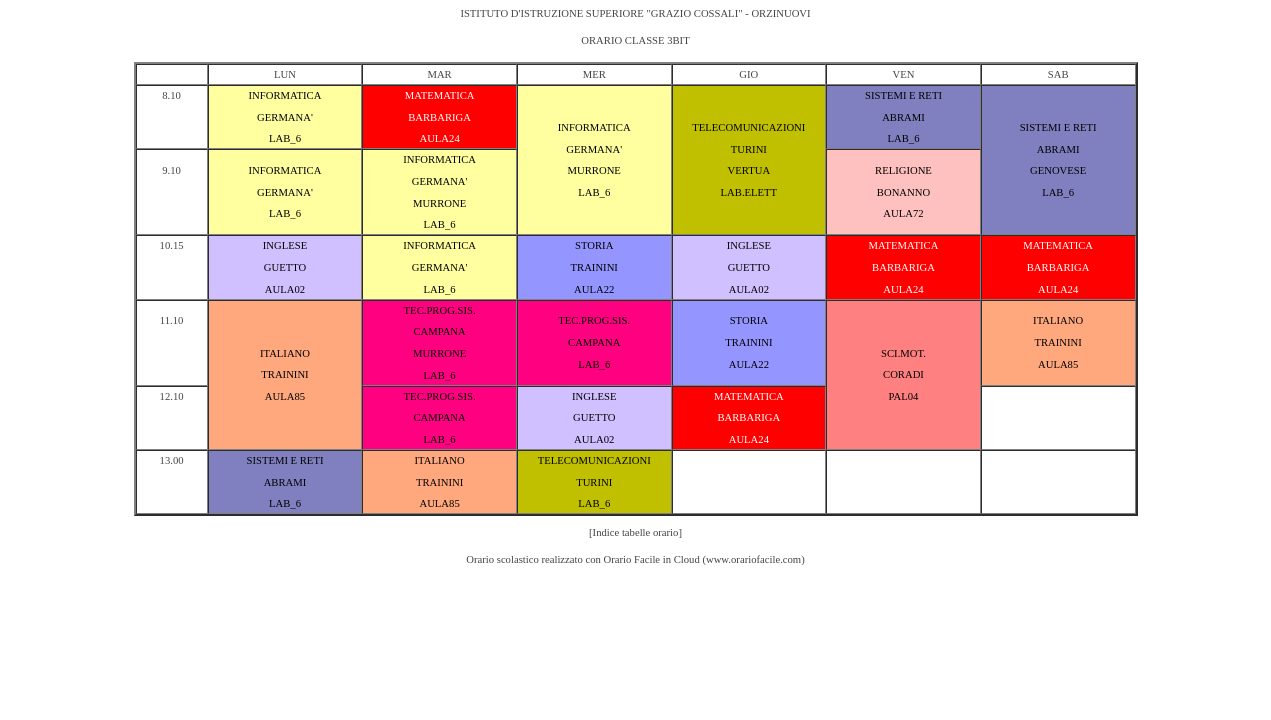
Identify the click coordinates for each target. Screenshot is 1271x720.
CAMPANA (439, 331)
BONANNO (903, 192)
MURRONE (594, 170)
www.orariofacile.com (753, 559)
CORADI (903, 374)
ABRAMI (903, 117)
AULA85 (285, 396)
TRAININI (594, 267)
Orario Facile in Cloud (652, 559)
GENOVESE (1058, 170)
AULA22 (594, 289)
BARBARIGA (439, 117)
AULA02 (285, 289)
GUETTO (285, 267)
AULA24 (439, 138)
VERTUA (749, 170)
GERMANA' (285, 117)
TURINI (749, 149)
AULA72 (903, 213)
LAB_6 (285, 138)
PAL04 (904, 396)
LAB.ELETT (749, 192)
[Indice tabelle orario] (635, 532)
